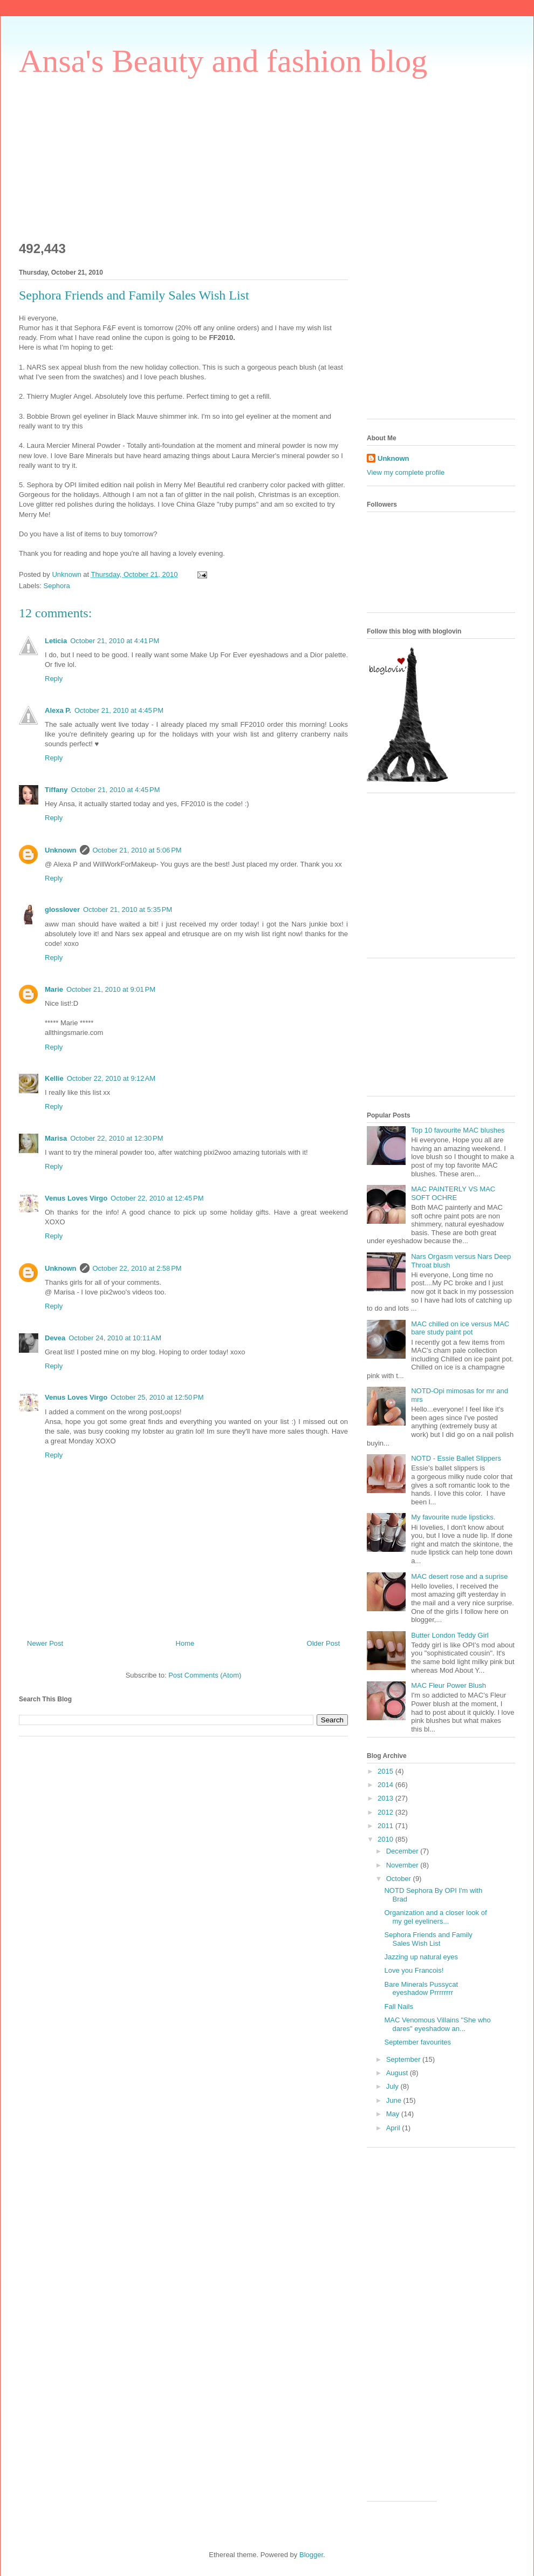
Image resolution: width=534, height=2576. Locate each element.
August (398, 2073)
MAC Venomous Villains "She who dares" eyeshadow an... (437, 2024)
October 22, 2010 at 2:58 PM (137, 1268)
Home (185, 1643)
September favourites (417, 2042)
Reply (54, 678)
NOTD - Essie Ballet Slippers (456, 1458)
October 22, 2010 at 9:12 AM (111, 1078)
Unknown (61, 850)
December (403, 1851)
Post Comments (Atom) (204, 1675)
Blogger (311, 2555)
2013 (386, 1798)
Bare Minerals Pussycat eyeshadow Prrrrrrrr (421, 1988)
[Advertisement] (100, 154)
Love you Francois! (413, 1970)
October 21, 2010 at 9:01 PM (110, 989)
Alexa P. (58, 710)
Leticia (56, 641)
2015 (386, 1771)
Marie (54, 989)
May (393, 2114)
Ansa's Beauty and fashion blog (223, 61)
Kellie (54, 1078)
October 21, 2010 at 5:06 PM (137, 850)
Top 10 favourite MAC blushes (457, 1130)
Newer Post (45, 1643)
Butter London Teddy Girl (450, 1635)
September (404, 2059)
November (403, 1865)
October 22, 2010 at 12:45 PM (157, 1198)
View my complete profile (405, 472)
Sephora (57, 586)
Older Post (323, 1643)
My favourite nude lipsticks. (453, 1517)
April (394, 2128)
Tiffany (56, 790)
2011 (386, 1826)
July (393, 2086)
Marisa (56, 1138)
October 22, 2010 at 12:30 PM (116, 1138)
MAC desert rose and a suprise (459, 1576)
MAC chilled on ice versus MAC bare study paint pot (460, 1328)
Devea (55, 1338)
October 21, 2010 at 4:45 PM (118, 710)
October (399, 1879)
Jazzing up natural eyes (421, 1957)
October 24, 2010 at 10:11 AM (115, 1338)
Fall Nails (398, 2006)
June (394, 2100)
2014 (386, 1785)
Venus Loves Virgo (76, 1198)
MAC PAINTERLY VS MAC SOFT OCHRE (453, 1193)
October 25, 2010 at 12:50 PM (157, 1397)
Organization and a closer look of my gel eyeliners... (435, 1917)
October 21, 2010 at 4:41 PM (114, 641)
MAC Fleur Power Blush (448, 1685)
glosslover (62, 909)
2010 (386, 1839)
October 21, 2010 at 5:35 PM (127, 909)
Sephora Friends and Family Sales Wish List (428, 1939)
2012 (386, 1812)
